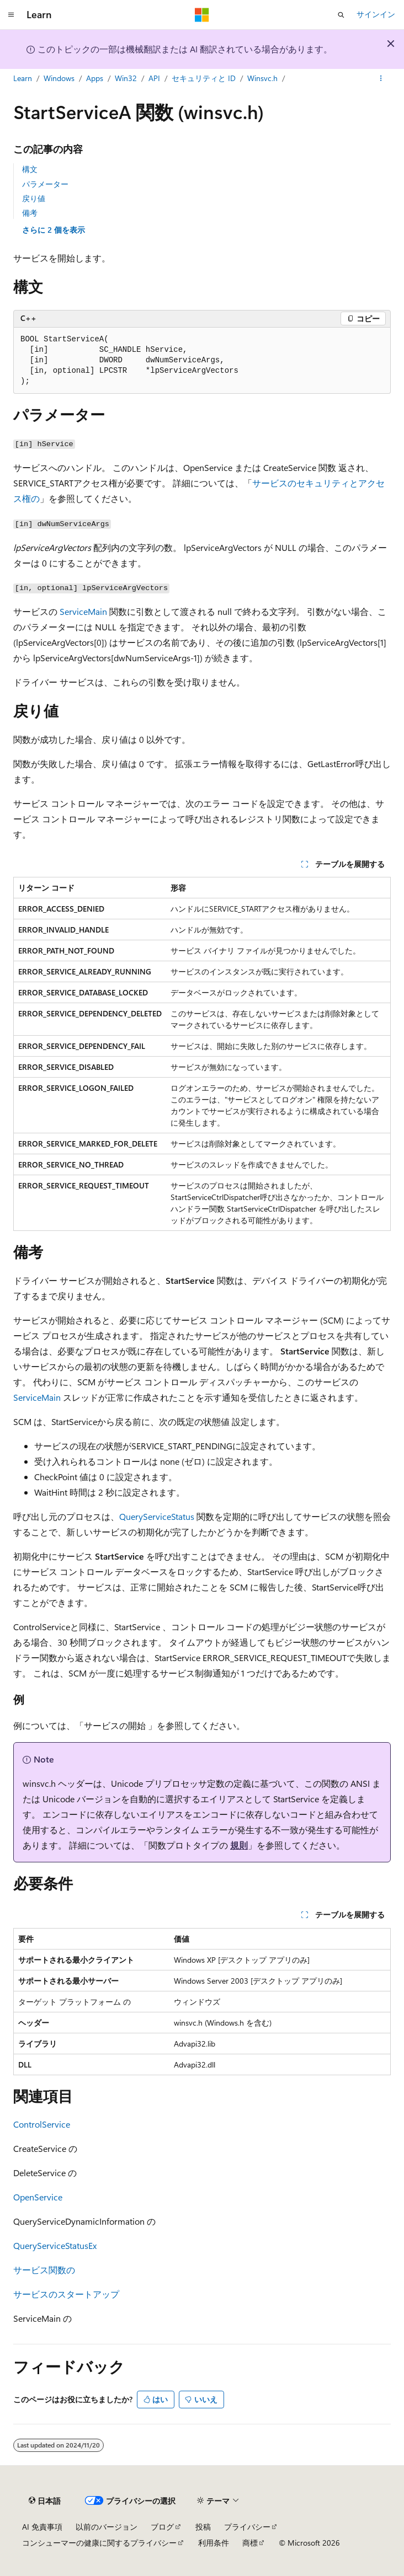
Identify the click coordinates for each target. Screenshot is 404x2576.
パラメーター (45, 184)
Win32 (126, 78)
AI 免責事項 (42, 2526)
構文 (30, 169)
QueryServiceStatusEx (55, 2245)
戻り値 (33, 198)
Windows (59, 78)
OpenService (37, 2197)
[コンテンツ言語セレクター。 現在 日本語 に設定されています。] (44, 2501)
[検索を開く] (341, 15)
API (154, 78)
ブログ (162, 2526)
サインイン (376, 14)
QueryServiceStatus (156, 1516)
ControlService (41, 2124)
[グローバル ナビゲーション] (11, 15)
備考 (30, 212)
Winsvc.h (262, 78)
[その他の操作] (381, 79)
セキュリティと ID (204, 78)
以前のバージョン (106, 2526)
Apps (94, 78)
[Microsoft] (202, 15)
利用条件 (213, 2542)
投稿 (203, 2526)
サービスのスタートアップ (66, 2294)
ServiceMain (83, 611)
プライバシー (247, 2526)
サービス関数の (44, 2269)
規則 (239, 1845)
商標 (250, 2542)
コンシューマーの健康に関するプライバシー (99, 2542)
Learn (22, 78)
